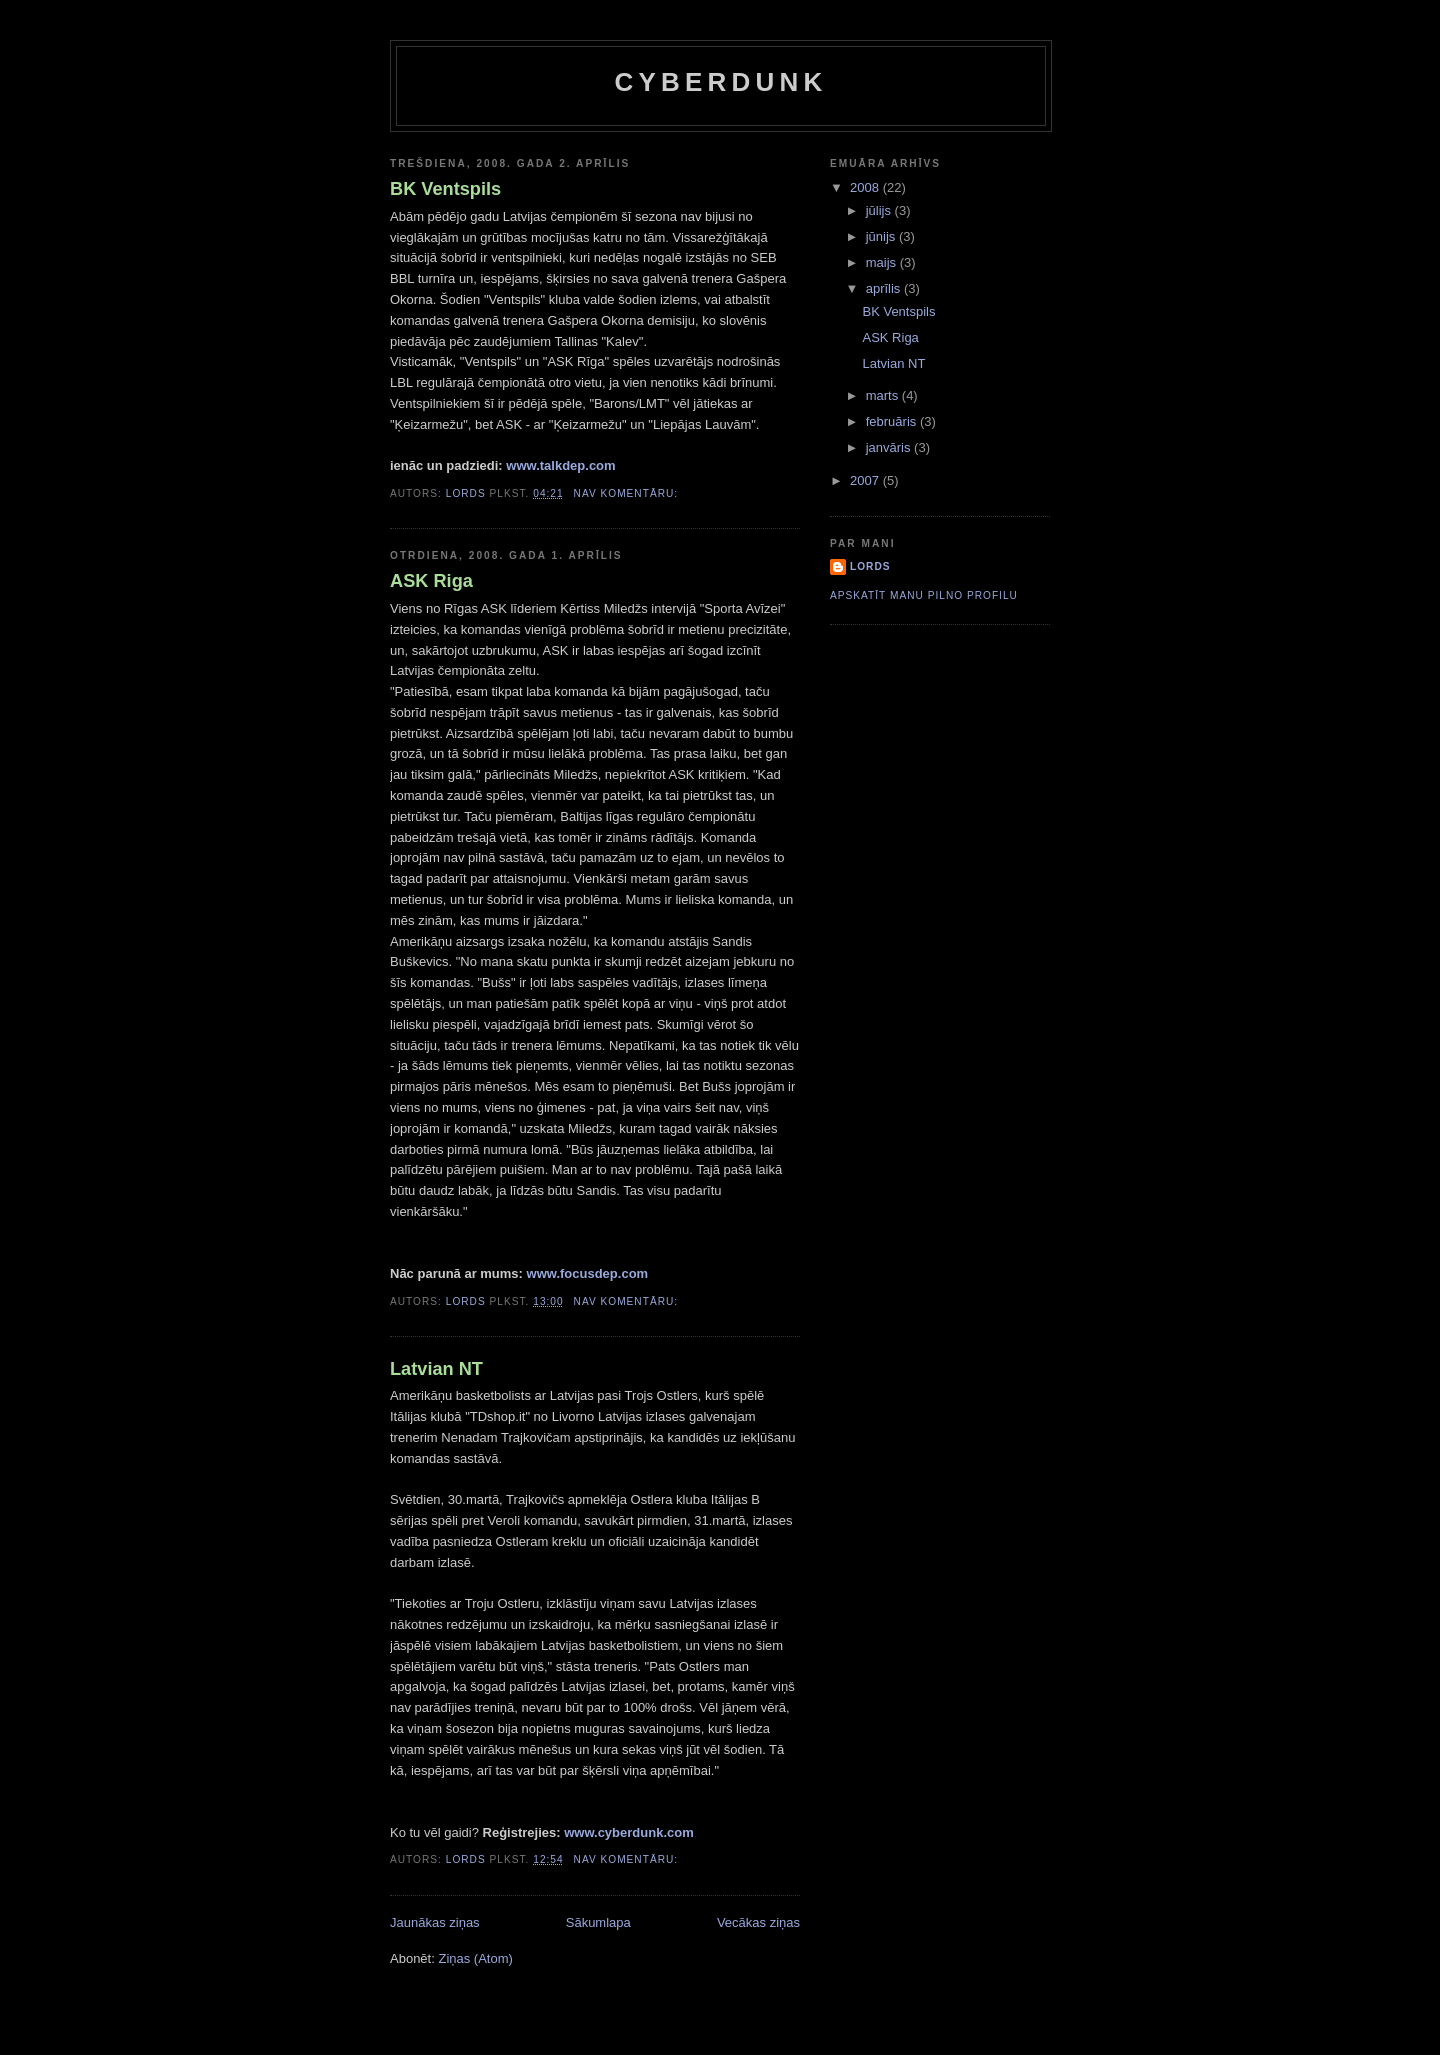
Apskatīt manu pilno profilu (924, 595)
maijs (883, 262)
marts (884, 395)
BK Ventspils (445, 189)
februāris (893, 421)
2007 (866, 480)
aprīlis (885, 288)
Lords (870, 566)
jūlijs (880, 210)
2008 (866, 187)
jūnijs (882, 236)
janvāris (890, 447)
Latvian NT (436, 1369)
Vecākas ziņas (758, 1922)
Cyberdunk (721, 82)
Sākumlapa (598, 1922)
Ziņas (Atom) (475, 1958)
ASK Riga (431, 581)
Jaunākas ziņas (435, 1922)
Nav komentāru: (628, 493)
